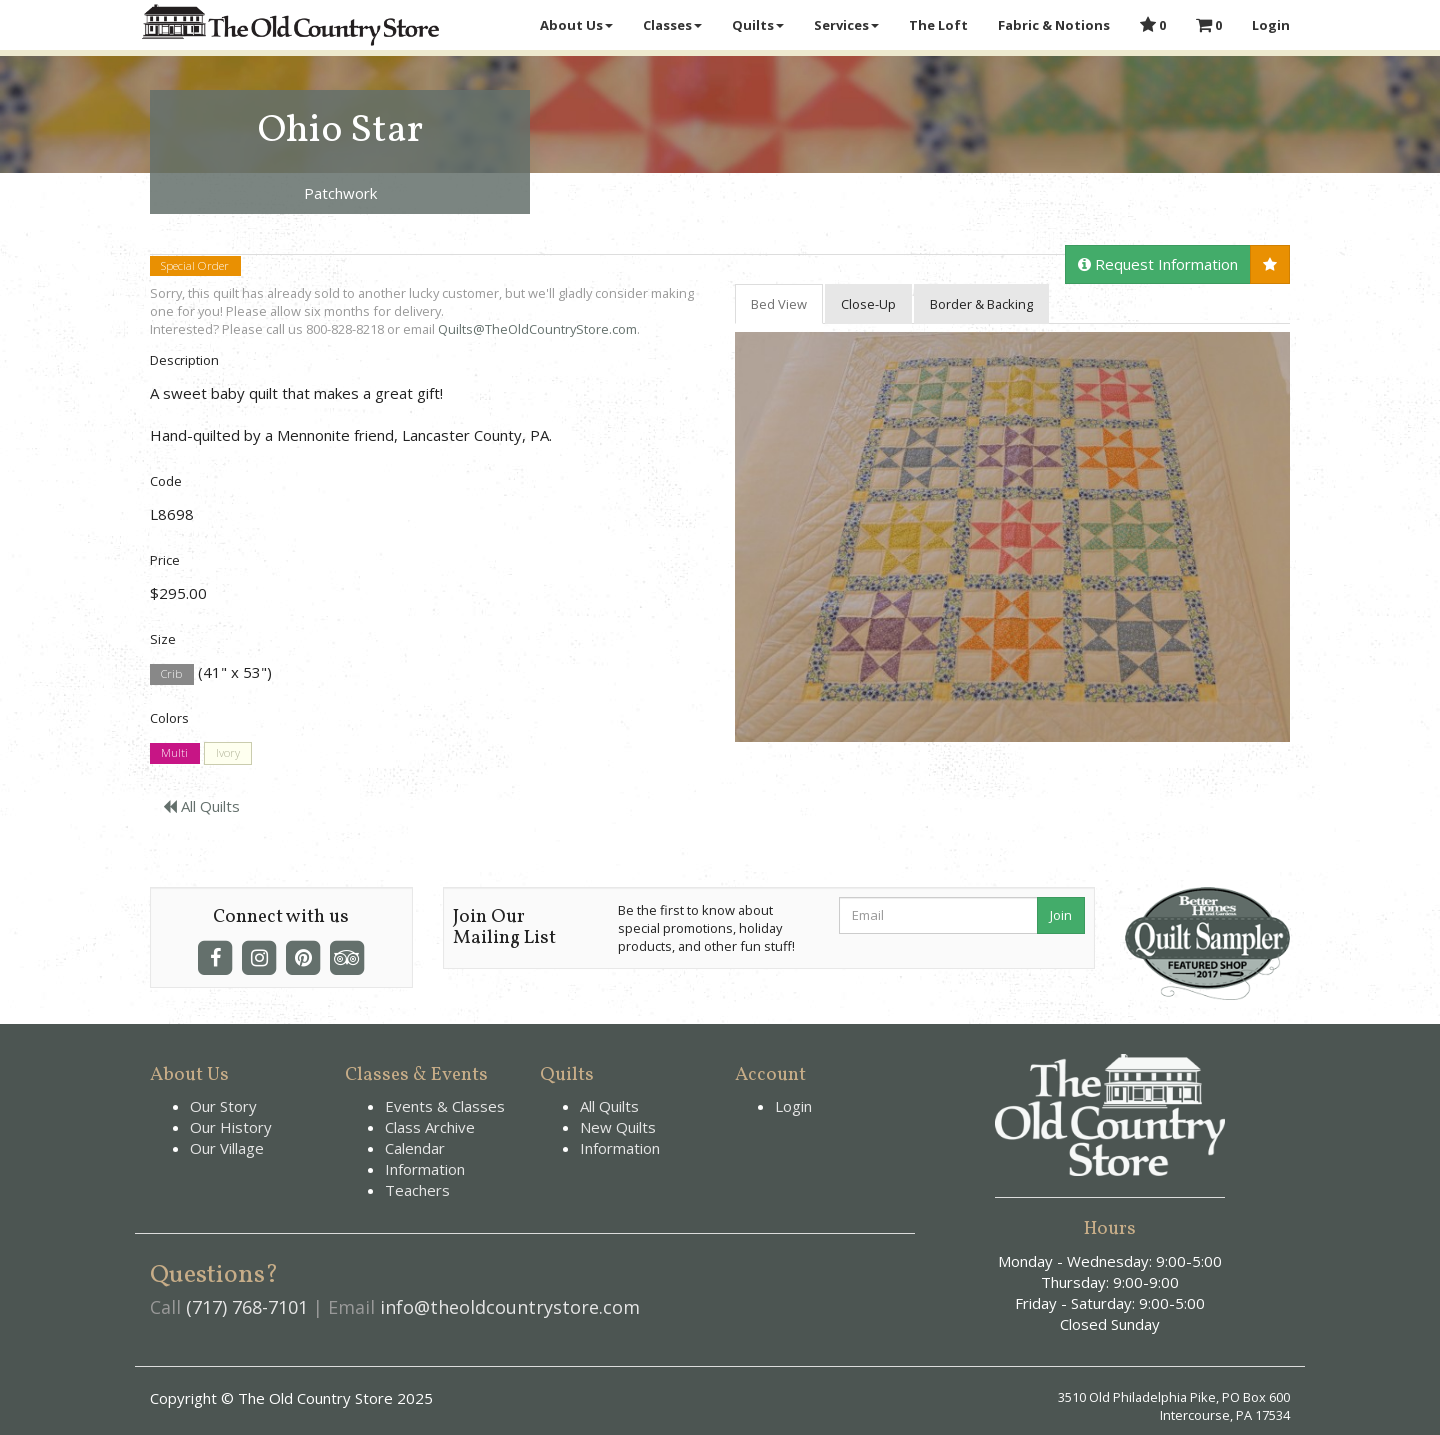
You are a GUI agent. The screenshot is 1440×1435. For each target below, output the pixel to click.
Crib (171, 673)
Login (1271, 25)
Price (165, 560)
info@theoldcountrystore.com (510, 1307)
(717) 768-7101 (247, 1307)
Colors (169, 718)
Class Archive (430, 1127)
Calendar (415, 1148)
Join (1061, 915)
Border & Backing (981, 304)
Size (163, 639)
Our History (231, 1127)
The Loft (938, 25)
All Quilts (201, 806)
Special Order (195, 265)
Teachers (417, 1190)
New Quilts (618, 1127)
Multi (174, 753)
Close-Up (868, 304)
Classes (672, 25)
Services (846, 25)
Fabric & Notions (1054, 25)
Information (425, 1169)
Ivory (228, 753)
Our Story (223, 1106)
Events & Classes (445, 1106)
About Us (576, 25)
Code (166, 481)
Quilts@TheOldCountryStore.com (537, 329)
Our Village (227, 1148)
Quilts (758, 25)
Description (184, 360)
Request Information (1158, 264)
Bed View (779, 304)
